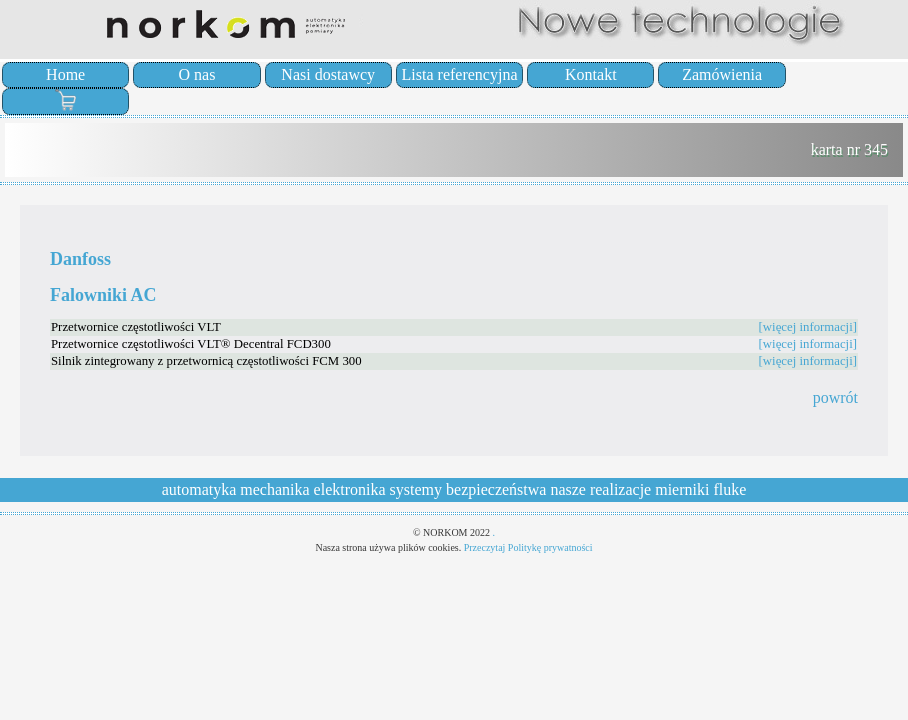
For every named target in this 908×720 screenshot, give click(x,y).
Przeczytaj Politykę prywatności (528, 547)
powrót (835, 397)
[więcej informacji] (808, 327)
